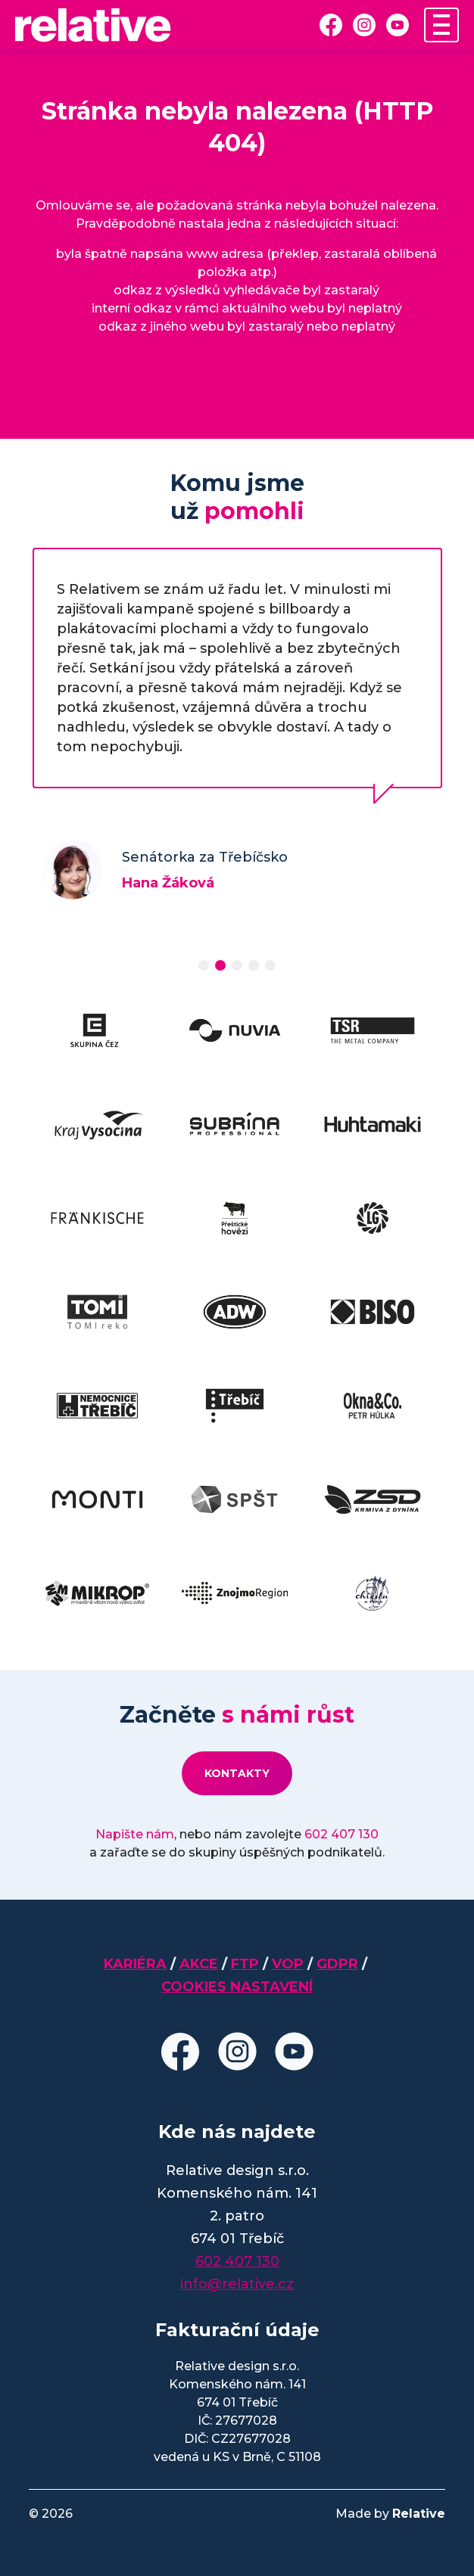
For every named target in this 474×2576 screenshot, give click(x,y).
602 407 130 (341, 1834)
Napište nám (134, 1834)
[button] (203, 965)
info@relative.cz (237, 2284)
